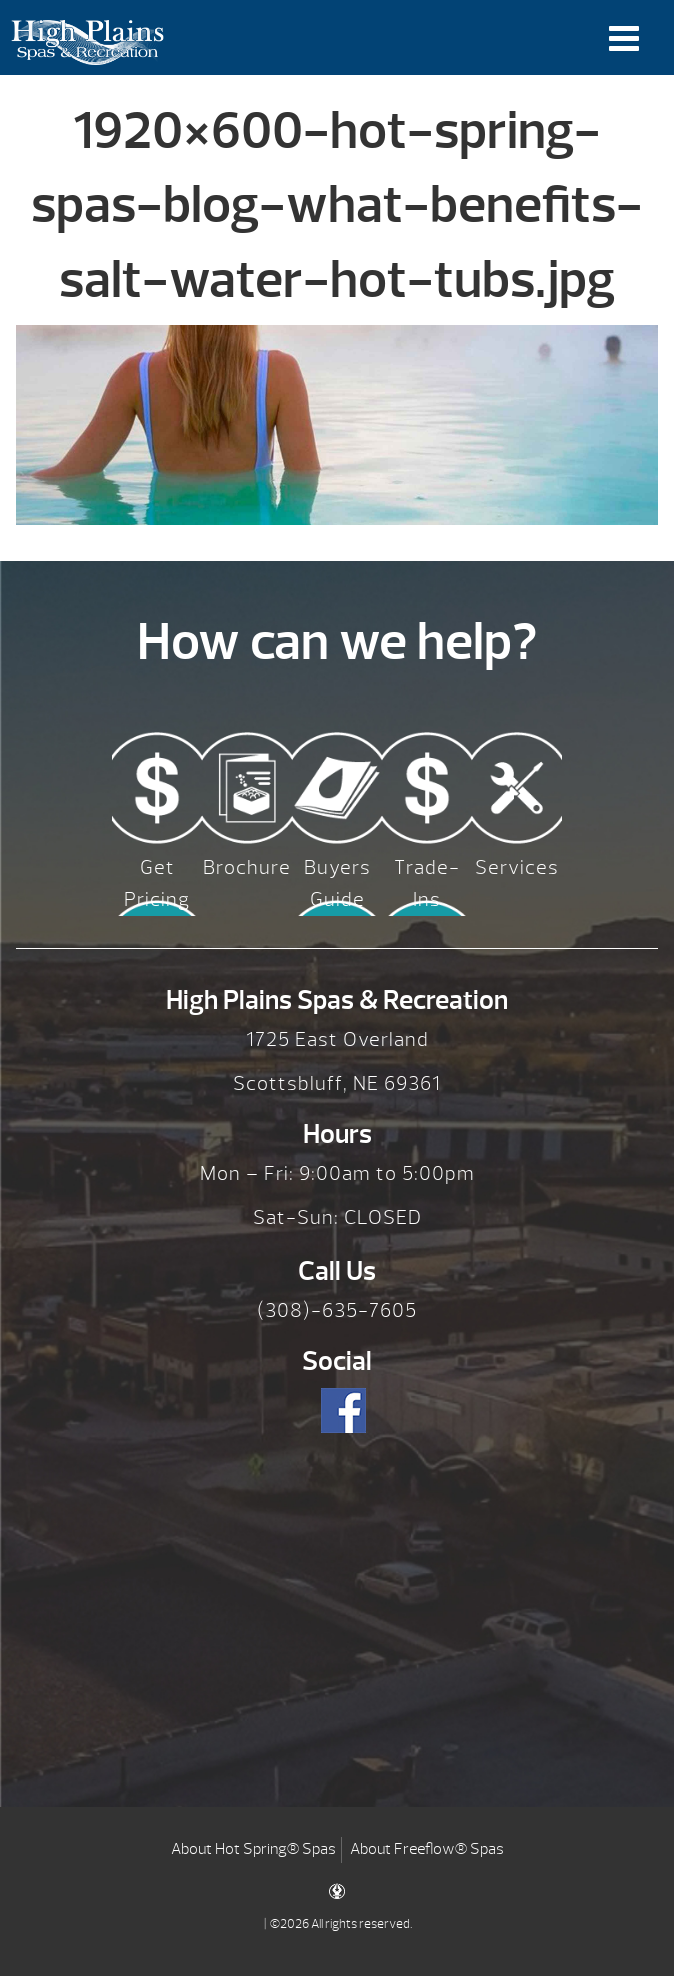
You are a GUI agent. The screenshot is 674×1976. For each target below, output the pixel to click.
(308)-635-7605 (337, 1310)
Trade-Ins (427, 883)
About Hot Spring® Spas (253, 1849)
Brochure (247, 867)
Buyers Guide (337, 883)
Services (517, 867)
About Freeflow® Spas (427, 1849)
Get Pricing (157, 883)
